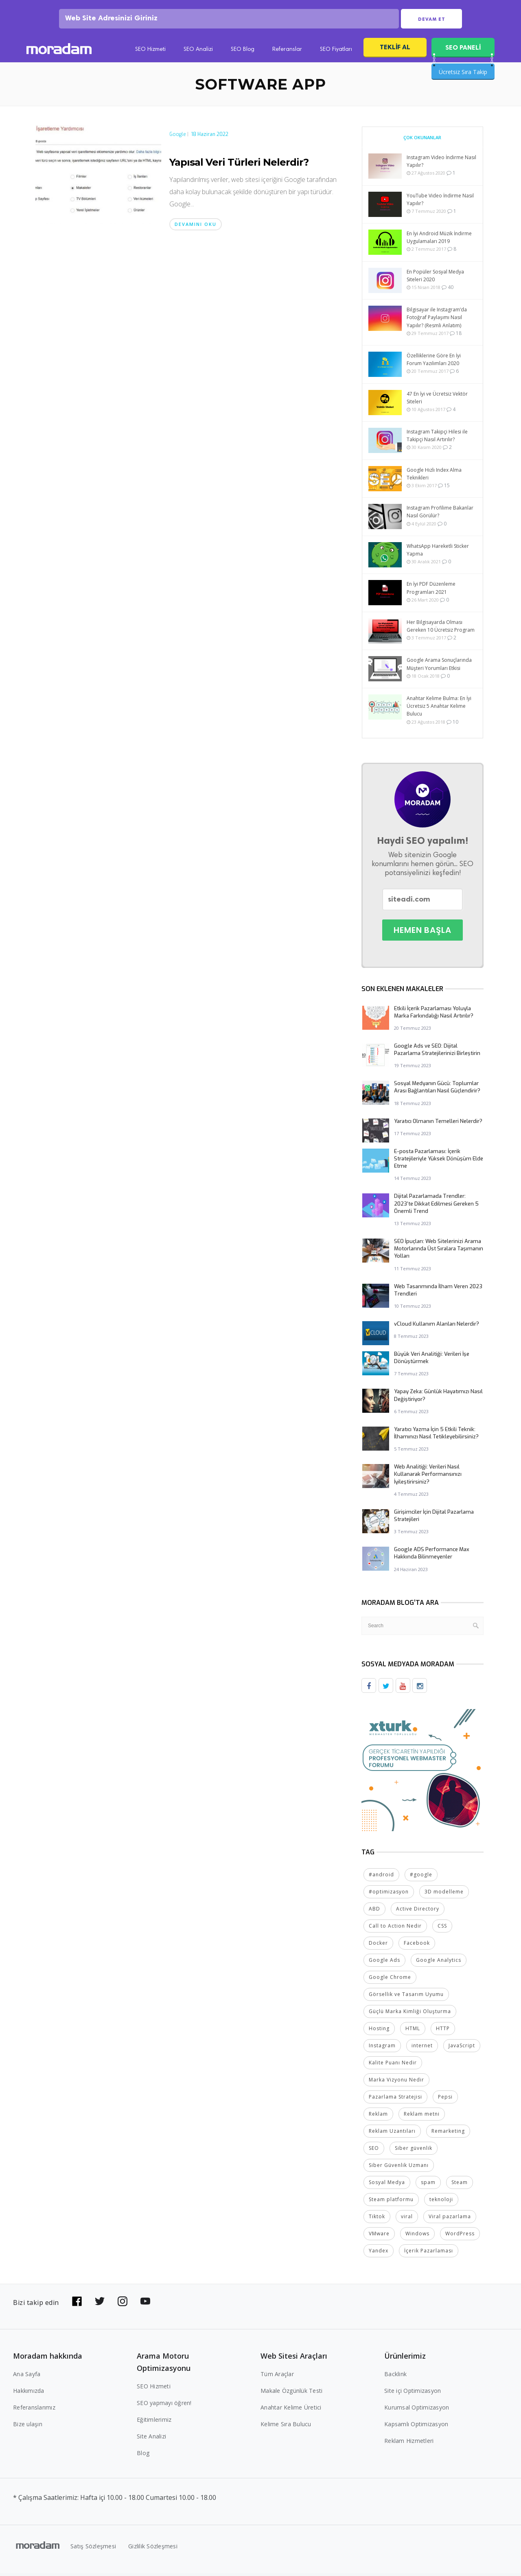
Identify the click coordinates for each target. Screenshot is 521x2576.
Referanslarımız (34, 2410)
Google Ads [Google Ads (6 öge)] (384, 1962)
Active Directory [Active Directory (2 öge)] (417, 1911)
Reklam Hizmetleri (408, 2443)
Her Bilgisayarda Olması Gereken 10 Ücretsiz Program (441, 629)
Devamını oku (196, 227)
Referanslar (287, 53)
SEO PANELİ (463, 50)
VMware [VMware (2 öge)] (379, 2236)
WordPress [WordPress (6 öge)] (460, 2236)
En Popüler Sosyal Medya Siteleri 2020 (435, 278)
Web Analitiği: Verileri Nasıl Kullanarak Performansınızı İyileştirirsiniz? (428, 1477)
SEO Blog (242, 53)
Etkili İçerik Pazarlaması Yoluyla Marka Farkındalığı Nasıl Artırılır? (433, 1015)
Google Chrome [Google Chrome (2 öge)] (390, 1979)
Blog (143, 2456)
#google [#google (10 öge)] (421, 1877)
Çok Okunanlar (422, 140)
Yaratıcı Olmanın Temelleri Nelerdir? (438, 1124)
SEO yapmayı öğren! (164, 2406)
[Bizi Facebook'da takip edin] (77, 2304)
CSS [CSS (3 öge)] (442, 1928)
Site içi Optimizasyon (412, 2393)
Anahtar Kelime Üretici (291, 2410)
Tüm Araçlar (277, 2377)
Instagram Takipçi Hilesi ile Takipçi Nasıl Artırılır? (437, 438)
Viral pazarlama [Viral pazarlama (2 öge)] (450, 2219)
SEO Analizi (198, 53)
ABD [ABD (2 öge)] (374, 1911)
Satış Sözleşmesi (93, 2549)
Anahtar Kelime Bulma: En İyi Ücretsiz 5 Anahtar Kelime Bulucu (439, 709)
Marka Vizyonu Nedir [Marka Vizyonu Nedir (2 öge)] (396, 2082)
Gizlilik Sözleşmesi (152, 2549)
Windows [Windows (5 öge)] (417, 2236)
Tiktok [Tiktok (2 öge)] (377, 2219)
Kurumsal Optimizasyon (416, 2410)
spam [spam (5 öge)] (428, 2185)
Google (177, 137)
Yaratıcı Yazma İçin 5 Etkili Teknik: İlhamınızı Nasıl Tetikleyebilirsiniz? (436, 1436)
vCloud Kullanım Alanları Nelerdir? (436, 1326)
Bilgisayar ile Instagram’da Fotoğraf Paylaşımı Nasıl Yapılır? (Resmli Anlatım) (437, 320)
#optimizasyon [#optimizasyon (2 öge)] (389, 1894)
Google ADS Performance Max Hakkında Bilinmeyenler (431, 1556)
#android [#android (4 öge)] (381, 1877)
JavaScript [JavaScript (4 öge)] (462, 2048)
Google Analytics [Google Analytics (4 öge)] (438, 1962)
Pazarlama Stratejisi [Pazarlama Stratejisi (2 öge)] (395, 2099)
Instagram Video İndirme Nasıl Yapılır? (441, 164)
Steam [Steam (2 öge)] (459, 2185)
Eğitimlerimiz (154, 2422)
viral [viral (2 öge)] (407, 2219)
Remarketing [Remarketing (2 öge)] (448, 2133)
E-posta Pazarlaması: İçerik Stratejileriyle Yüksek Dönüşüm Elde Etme (438, 1161)
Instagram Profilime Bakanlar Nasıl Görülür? (440, 514)
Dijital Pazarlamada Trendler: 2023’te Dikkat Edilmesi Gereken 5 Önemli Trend (436, 1206)
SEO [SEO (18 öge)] (374, 2150)
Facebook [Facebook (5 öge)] (417, 1945)
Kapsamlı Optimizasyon (416, 2427)
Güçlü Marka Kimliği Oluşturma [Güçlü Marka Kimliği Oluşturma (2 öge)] (410, 2014)
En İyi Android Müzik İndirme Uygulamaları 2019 (439, 240)
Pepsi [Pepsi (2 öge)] (445, 2099)
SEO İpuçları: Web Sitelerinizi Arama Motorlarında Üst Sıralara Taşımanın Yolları (438, 1251)
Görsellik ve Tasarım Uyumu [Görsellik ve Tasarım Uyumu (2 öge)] (406, 1997)
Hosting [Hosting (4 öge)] (379, 2031)
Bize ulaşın (27, 2427)
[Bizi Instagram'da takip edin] (122, 2304)
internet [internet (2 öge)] (422, 2048)
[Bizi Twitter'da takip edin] (100, 2304)
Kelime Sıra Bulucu (285, 2427)
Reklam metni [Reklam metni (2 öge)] (422, 2116)
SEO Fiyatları (336, 53)
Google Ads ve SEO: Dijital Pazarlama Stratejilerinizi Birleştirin (437, 1052)
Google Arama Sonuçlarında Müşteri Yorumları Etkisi (439, 667)
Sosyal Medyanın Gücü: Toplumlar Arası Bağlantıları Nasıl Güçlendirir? (437, 1090)
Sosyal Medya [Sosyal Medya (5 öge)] (387, 2185)
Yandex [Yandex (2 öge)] (378, 2253)
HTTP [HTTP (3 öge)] (443, 2031)
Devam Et (431, 21)
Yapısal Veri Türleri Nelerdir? (239, 165)
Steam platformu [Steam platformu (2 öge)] (391, 2202)
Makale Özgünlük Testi (291, 2393)
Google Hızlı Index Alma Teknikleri (434, 476)
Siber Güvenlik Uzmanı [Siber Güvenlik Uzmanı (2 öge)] (399, 2168)
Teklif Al (395, 50)
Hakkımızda (28, 2393)
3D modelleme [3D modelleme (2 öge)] (444, 1894)
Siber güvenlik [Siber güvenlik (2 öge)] (413, 2150)
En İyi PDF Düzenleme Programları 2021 (431, 590)
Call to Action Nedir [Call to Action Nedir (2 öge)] (395, 1928)
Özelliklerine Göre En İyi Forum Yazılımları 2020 (434, 362)
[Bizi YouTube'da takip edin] (145, 2304)
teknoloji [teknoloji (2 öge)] (441, 2202)
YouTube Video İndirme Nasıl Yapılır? (440, 202)
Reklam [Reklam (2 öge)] (378, 2116)
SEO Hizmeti (150, 53)
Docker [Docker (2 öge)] (378, 1945)
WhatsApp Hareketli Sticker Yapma (438, 552)
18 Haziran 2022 (209, 137)
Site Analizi (151, 2439)
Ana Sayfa (26, 2377)
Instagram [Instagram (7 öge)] (382, 2048)
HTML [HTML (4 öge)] (412, 2031)
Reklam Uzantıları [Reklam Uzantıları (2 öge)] (392, 2133)
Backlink (395, 2377)
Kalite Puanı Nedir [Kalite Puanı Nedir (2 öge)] (393, 2065)
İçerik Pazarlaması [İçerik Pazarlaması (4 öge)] (428, 2253)
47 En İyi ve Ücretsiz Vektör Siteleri (437, 400)
